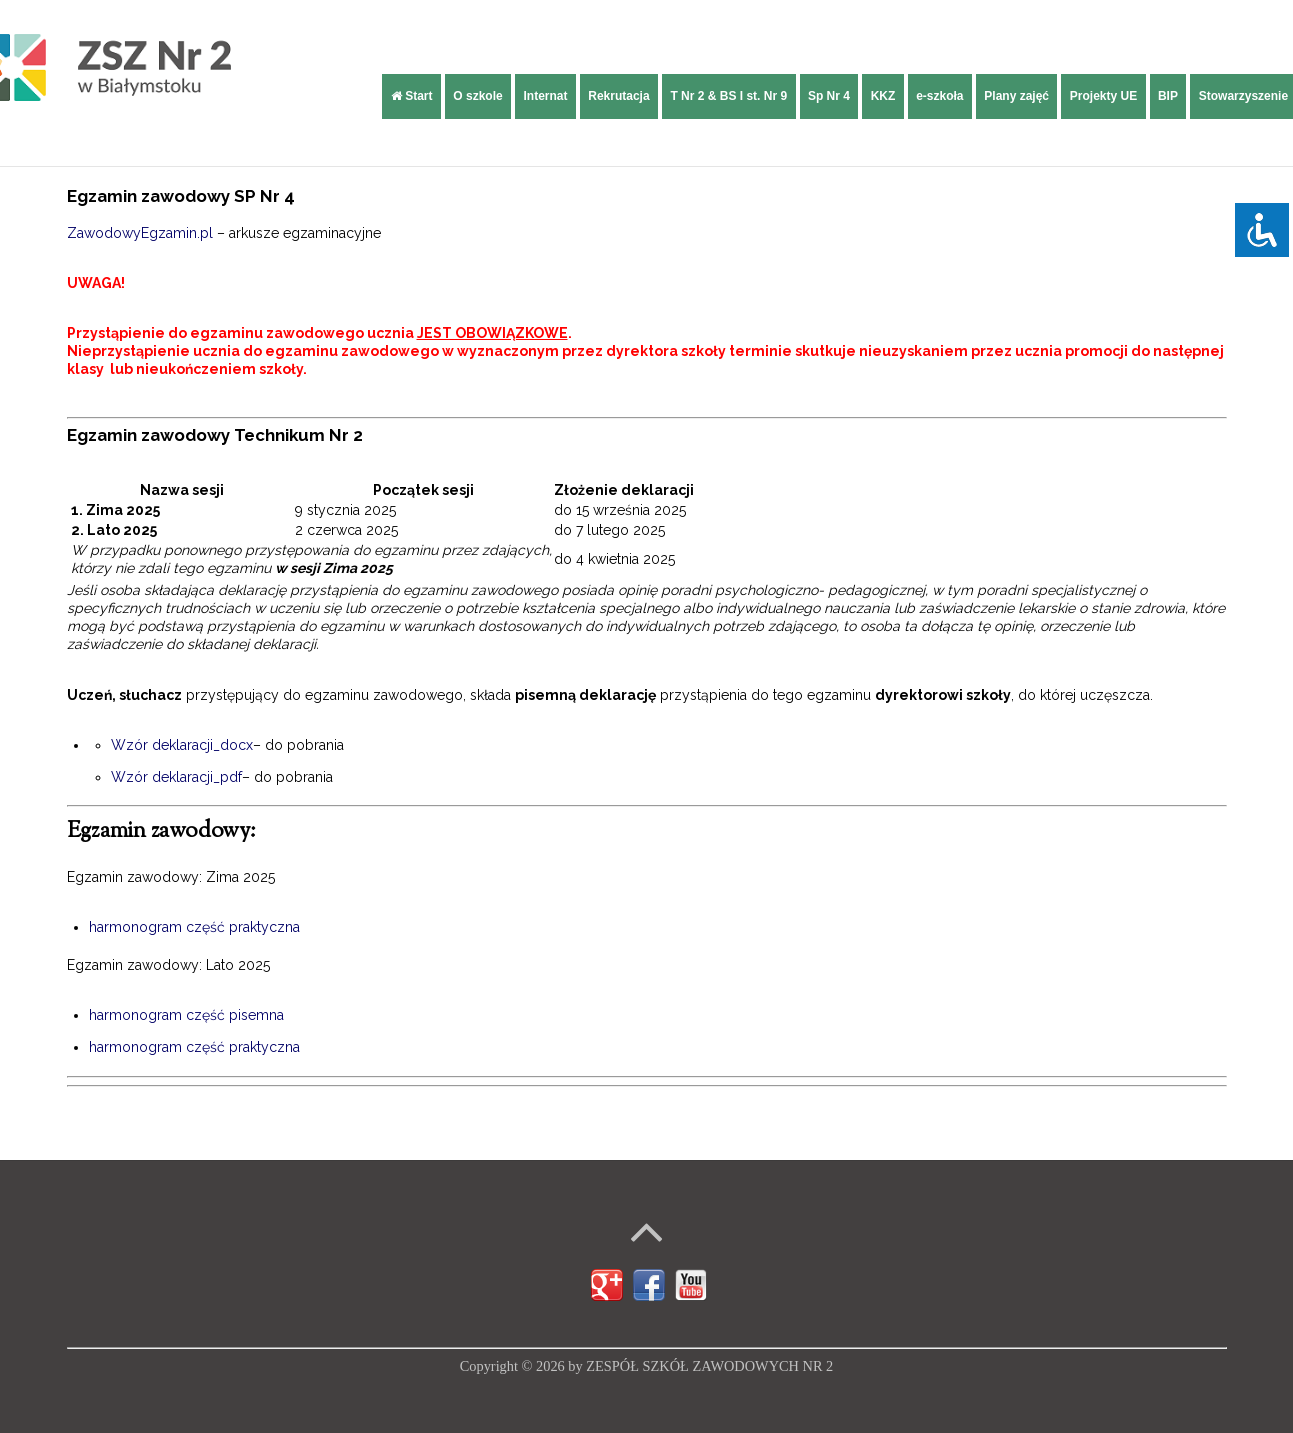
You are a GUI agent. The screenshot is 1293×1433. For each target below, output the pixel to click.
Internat (545, 96)
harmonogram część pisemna (186, 1015)
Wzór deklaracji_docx (182, 745)
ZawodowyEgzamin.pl (140, 233)
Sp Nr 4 (829, 96)
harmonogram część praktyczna (194, 927)
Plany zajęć (1016, 96)
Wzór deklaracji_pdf (176, 777)
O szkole (477, 96)
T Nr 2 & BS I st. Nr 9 (728, 96)
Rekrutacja (618, 96)
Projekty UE (1103, 96)
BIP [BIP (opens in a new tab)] (1168, 96)
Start (412, 96)
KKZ (883, 96)
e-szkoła (939, 96)
